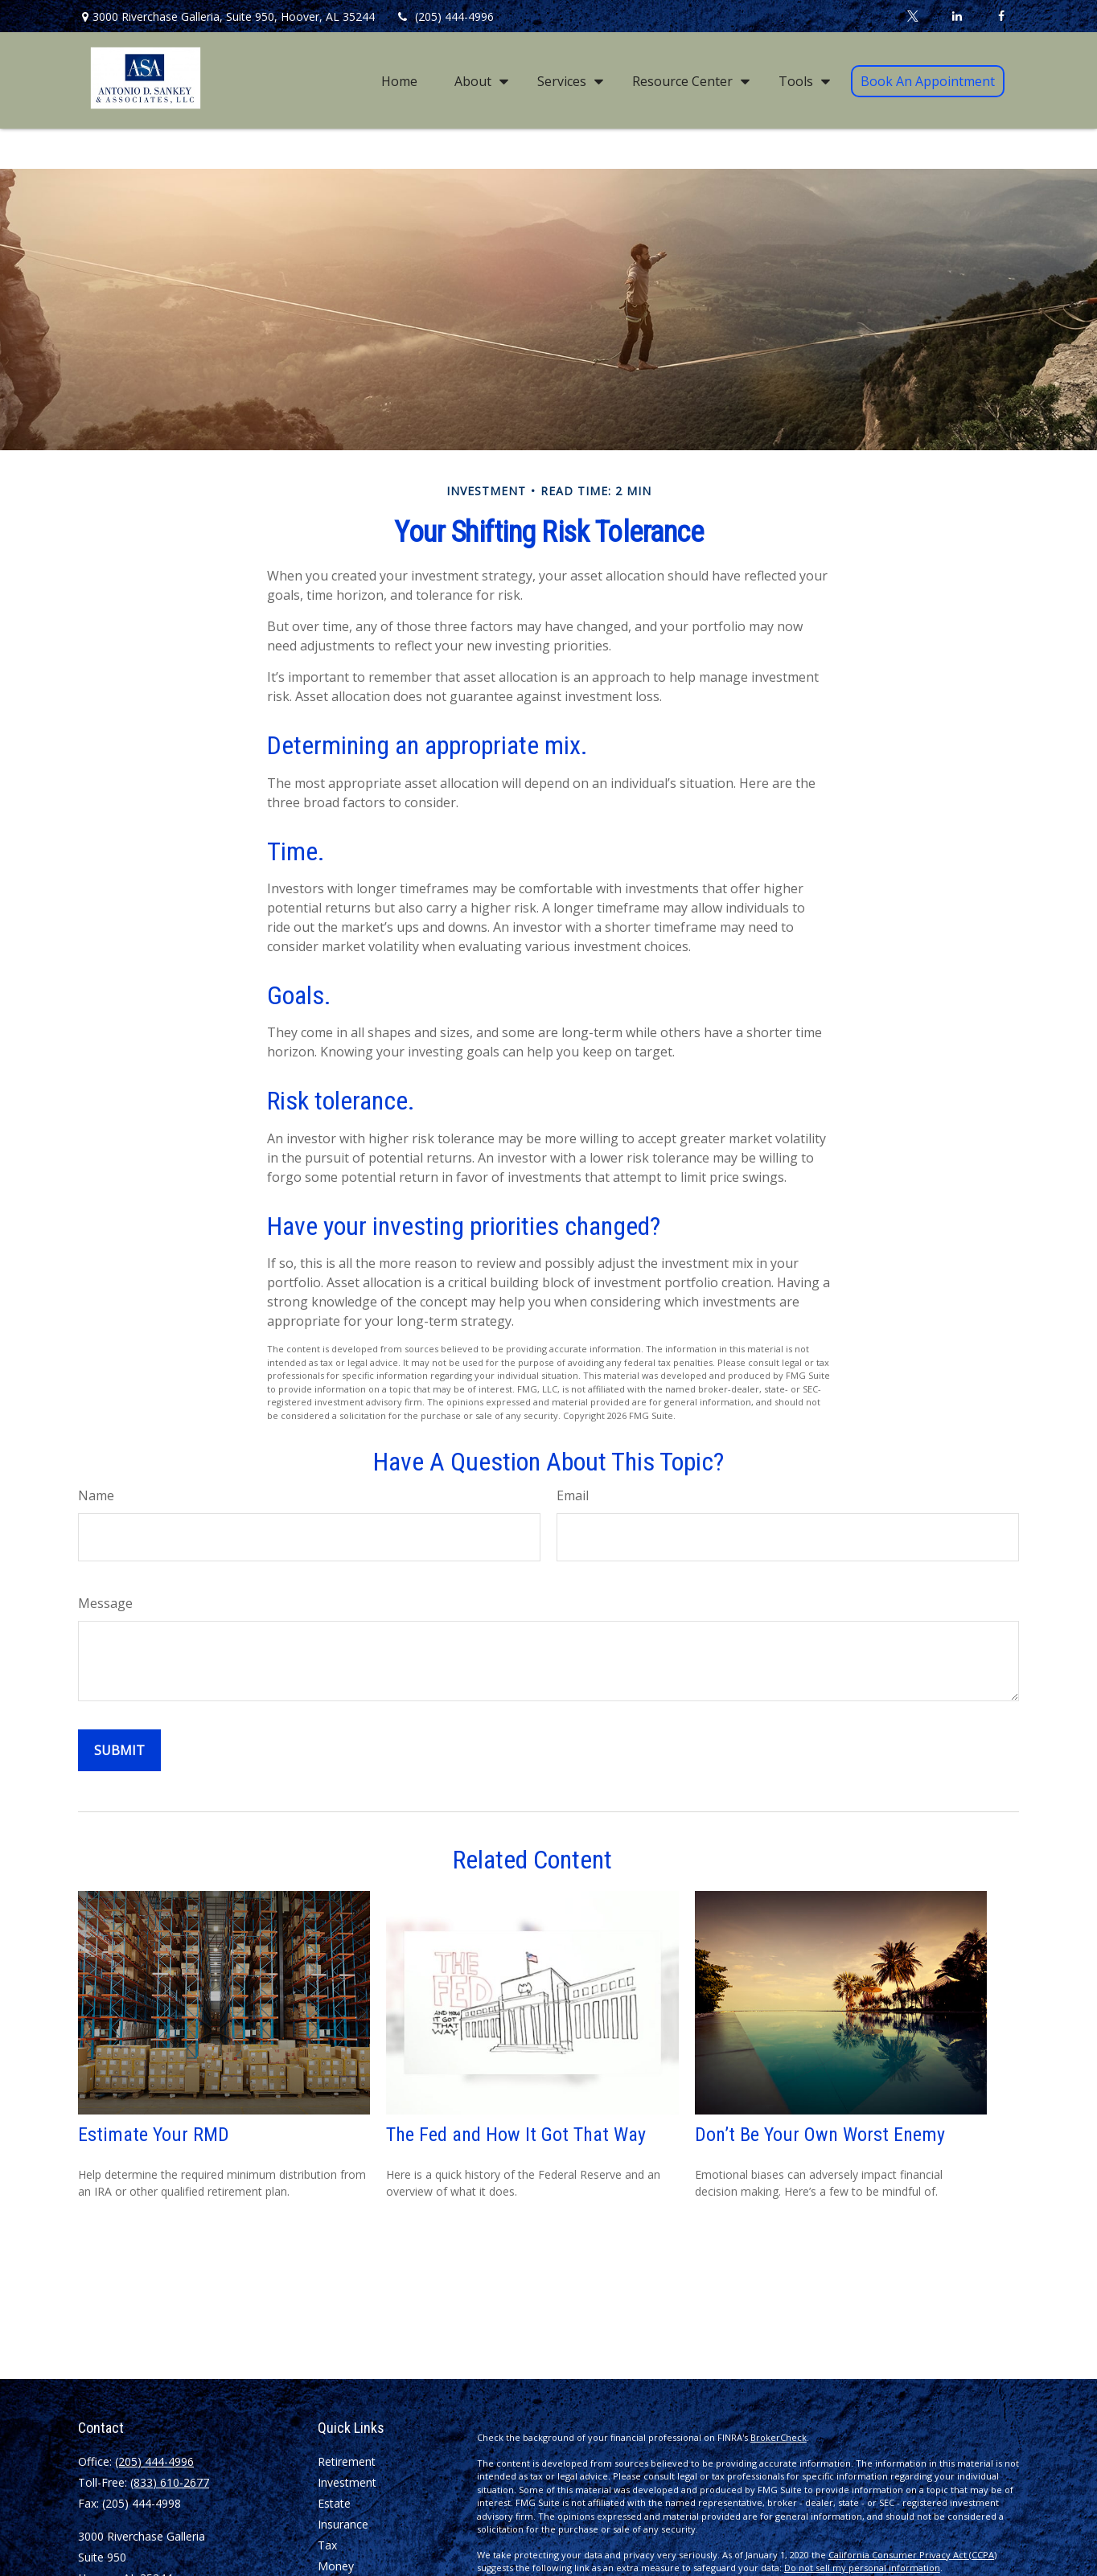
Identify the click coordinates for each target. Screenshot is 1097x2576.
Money (336, 2566)
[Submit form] (119, 1750)
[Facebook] (1001, 16)
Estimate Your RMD (153, 2134)
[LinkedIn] (957, 16)
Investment (347, 2482)
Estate (334, 2503)
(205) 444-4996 (444, 16)
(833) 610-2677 (169, 2482)
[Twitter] (912, 16)
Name (96, 1495)
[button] (399, 80)
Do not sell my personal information (862, 2568)
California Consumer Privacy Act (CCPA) (912, 2555)
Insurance (343, 2524)
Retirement (347, 2461)
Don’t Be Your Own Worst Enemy (820, 2134)
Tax (327, 2545)
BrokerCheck (778, 2437)
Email (573, 1495)
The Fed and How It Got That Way (516, 2134)
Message (105, 1603)
